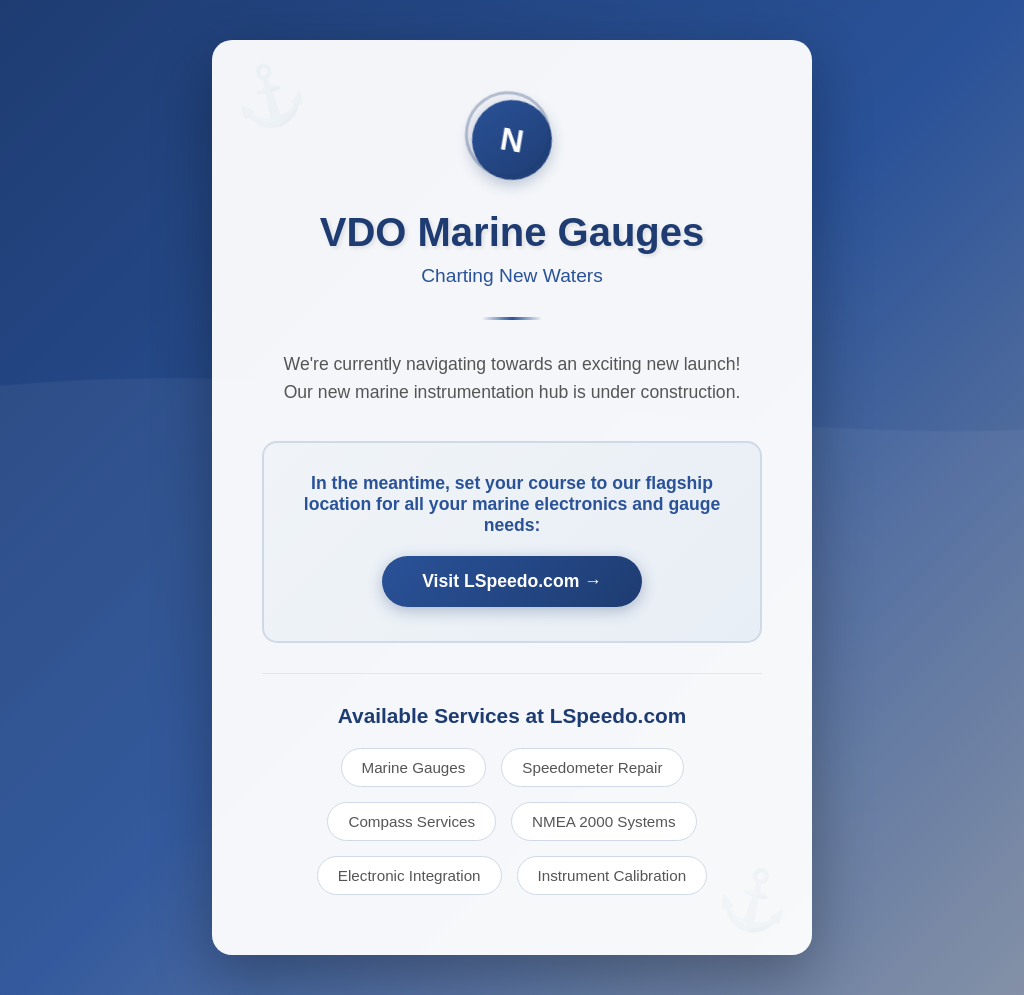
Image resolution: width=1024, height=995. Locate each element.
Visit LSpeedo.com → (512, 581)
